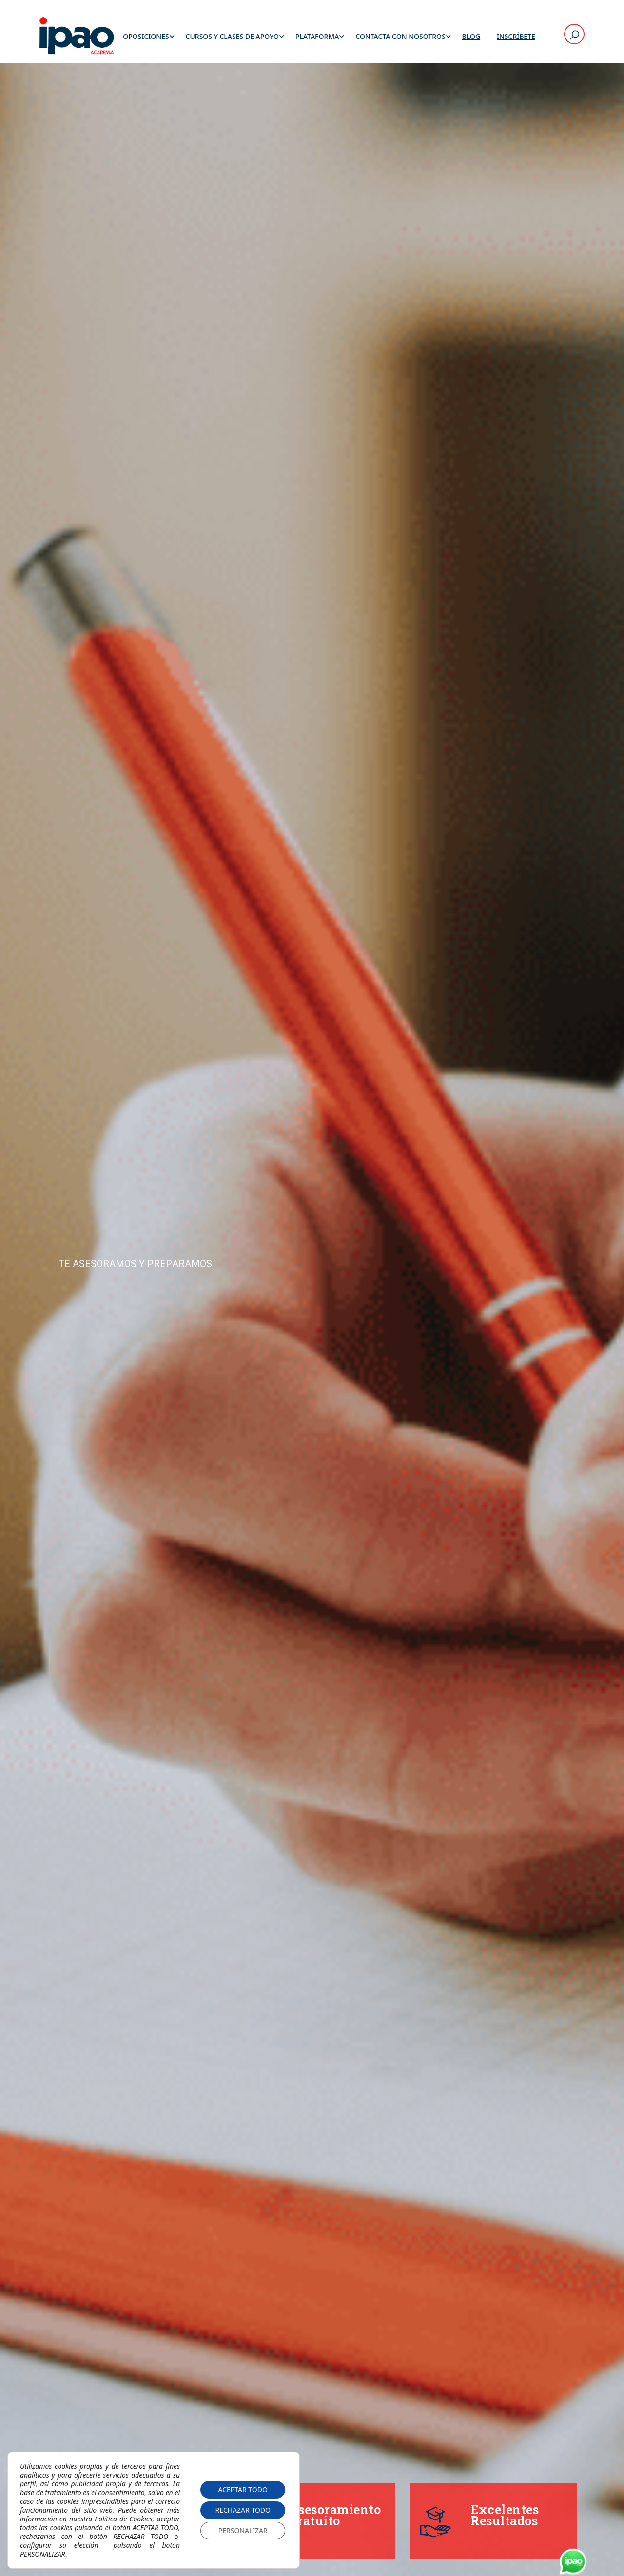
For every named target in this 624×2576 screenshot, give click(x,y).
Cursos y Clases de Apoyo (232, 36)
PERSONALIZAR (243, 2530)
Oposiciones (146, 36)
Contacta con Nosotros (400, 36)
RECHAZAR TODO (243, 2510)
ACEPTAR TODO (242, 2489)
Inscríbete (516, 36)
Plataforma (317, 36)
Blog (471, 36)
